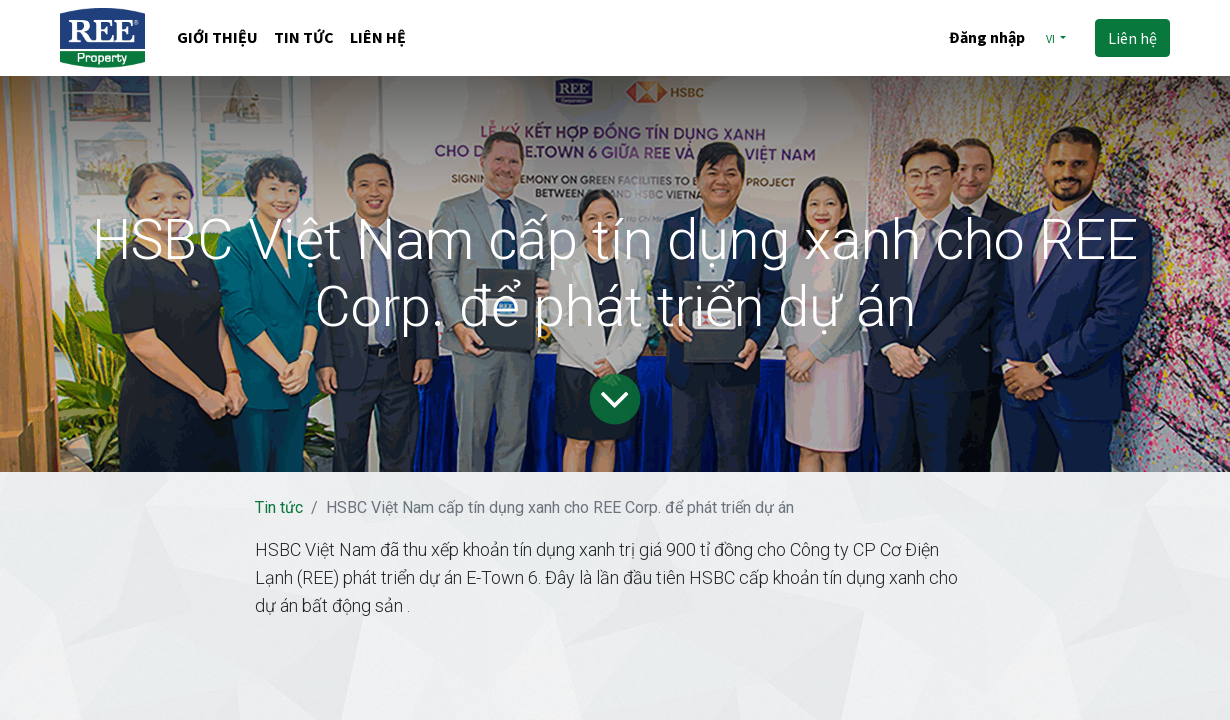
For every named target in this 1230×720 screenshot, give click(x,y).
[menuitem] (217, 38)
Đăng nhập (987, 37)
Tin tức (279, 507)
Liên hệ (1132, 38)
